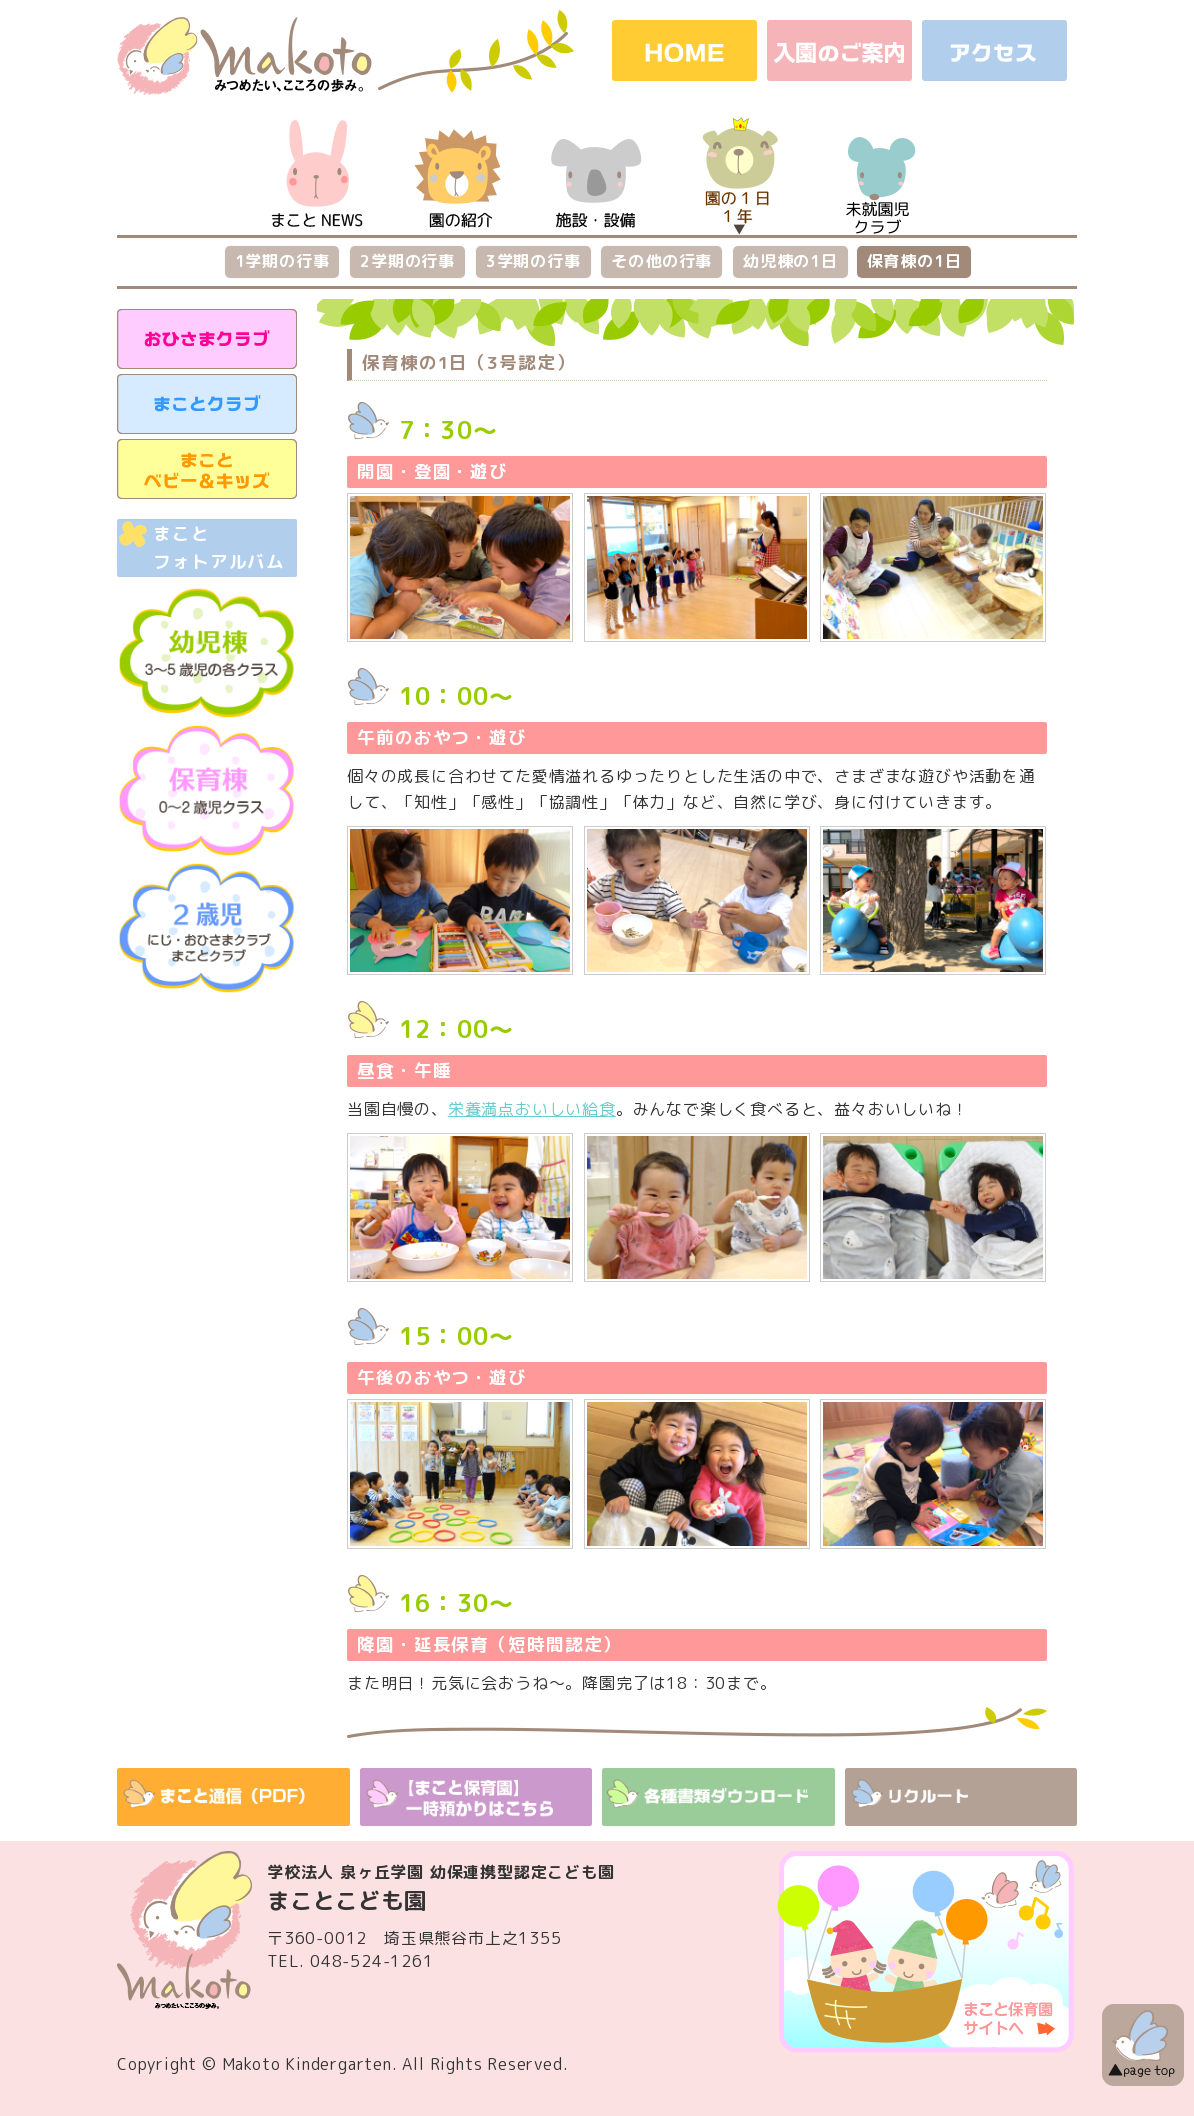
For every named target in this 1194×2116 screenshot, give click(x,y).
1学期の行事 (282, 261)
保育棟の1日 (914, 261)
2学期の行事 (407, 261)
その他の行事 (661, 261)
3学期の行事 (533, 261)
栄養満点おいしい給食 (532, 1109)
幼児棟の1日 (790, 261)
